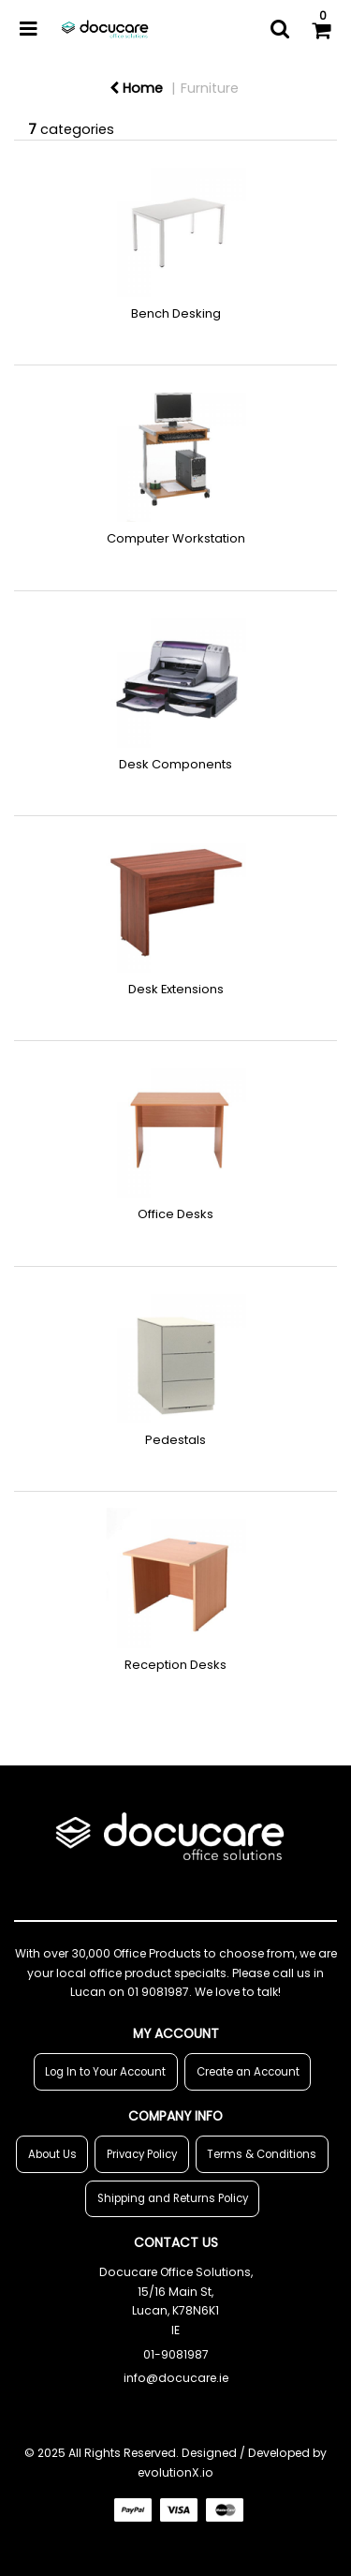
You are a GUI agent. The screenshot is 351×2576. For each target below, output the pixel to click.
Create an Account (248, 2071)
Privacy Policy (142, 2154)
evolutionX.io (175, 2472)
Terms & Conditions (261, 2154)
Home (136, 88)
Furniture (210, 88)
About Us (52, 2154)
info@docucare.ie (176, 2378)
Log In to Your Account (105, 2071)
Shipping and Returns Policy (172, 2198)
